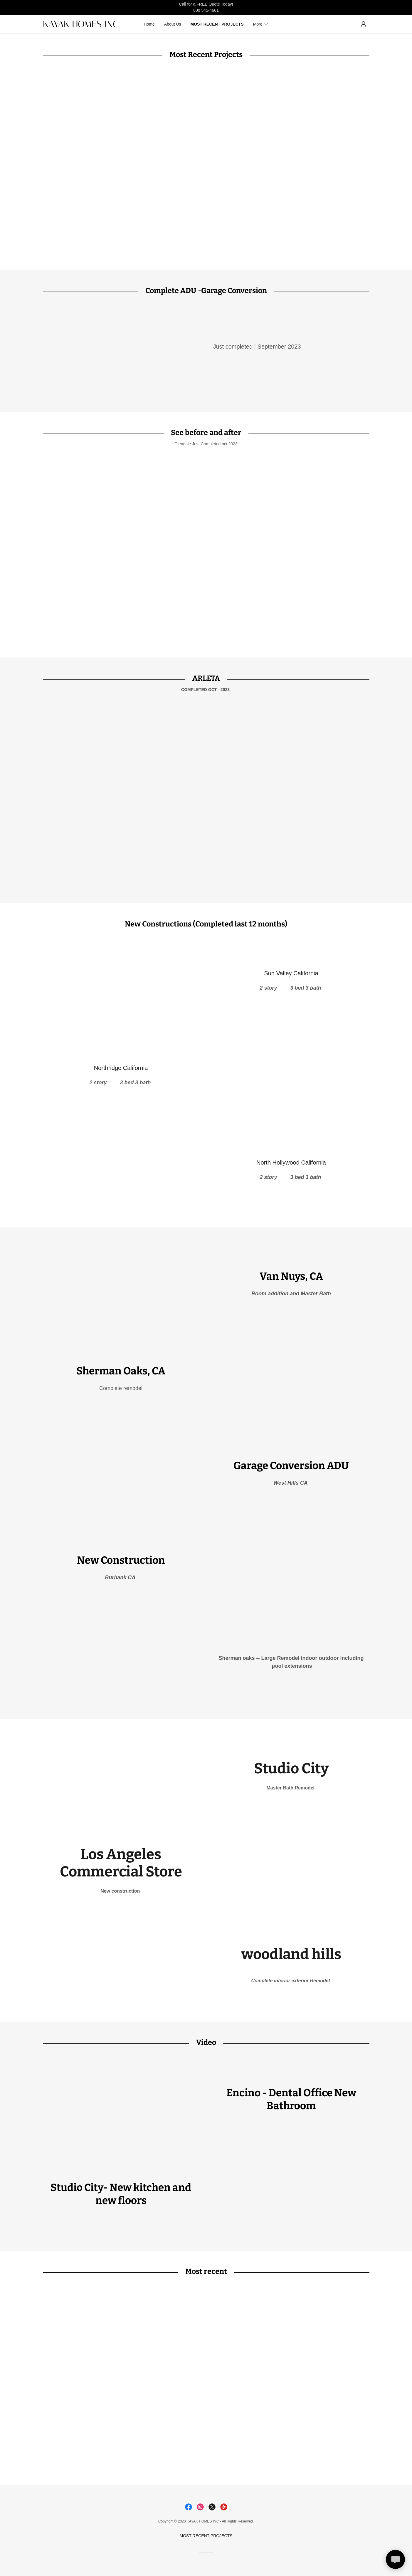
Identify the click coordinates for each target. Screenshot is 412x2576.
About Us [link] (172, 24)
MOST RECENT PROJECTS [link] (216, 24)
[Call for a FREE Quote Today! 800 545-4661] (206, 7)
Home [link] (149, 24)
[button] (260, 24)
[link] (84, 26)
